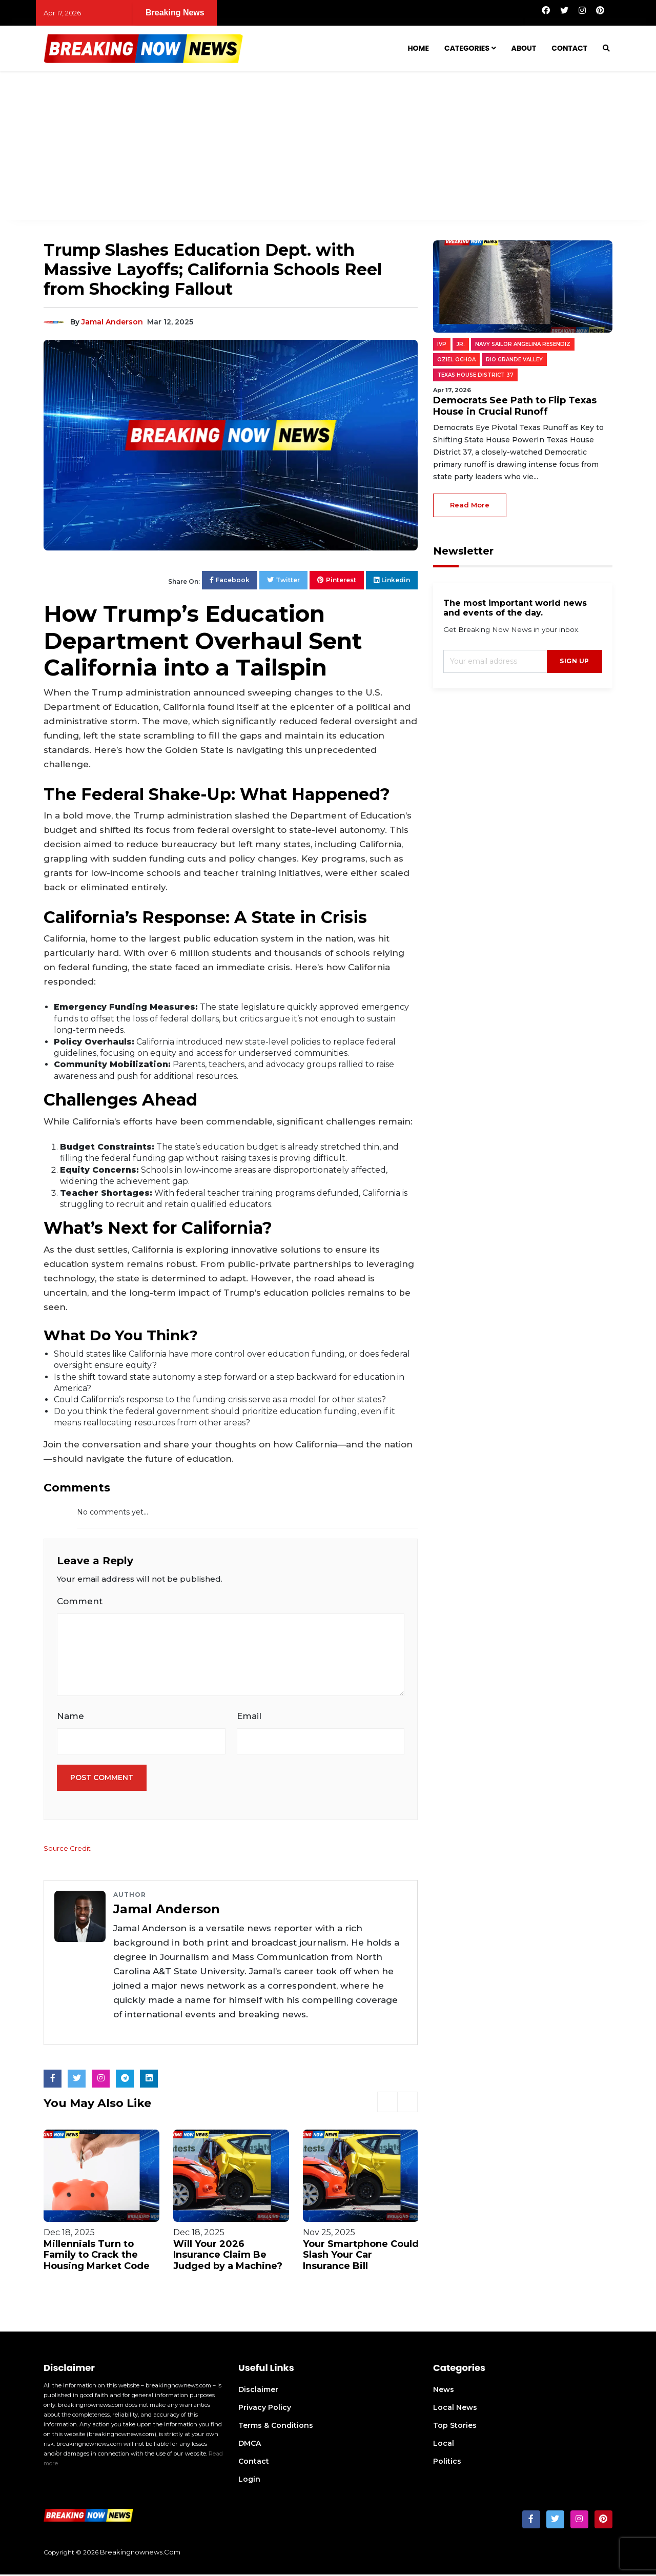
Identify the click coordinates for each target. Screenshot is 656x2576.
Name (70, 1717)
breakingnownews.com (140, 2553)
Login (249, 2480)
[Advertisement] (328, 148)
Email (249, 1717)
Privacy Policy (264, 2409)
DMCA (249, 2444)
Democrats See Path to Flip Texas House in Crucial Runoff (244, 12)
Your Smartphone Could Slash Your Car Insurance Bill (361, 2256)
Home (418, 48)
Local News (455, 2409)
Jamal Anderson (112, 321)
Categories (466, 48)
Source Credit (68, 1850)
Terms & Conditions (275, 2426)
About (524, 48)
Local (443, 2444)
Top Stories (455, 2426)
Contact (569, 48)
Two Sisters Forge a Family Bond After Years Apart (481, 12)
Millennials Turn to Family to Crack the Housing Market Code (97, 2256)
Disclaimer (258, 2391)
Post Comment (101, 1779)
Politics (447, 2462)
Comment (79, 1601)
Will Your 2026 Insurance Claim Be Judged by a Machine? (227, 2256)
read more (469, 505)
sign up (574, 661)
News (443, 2391)
